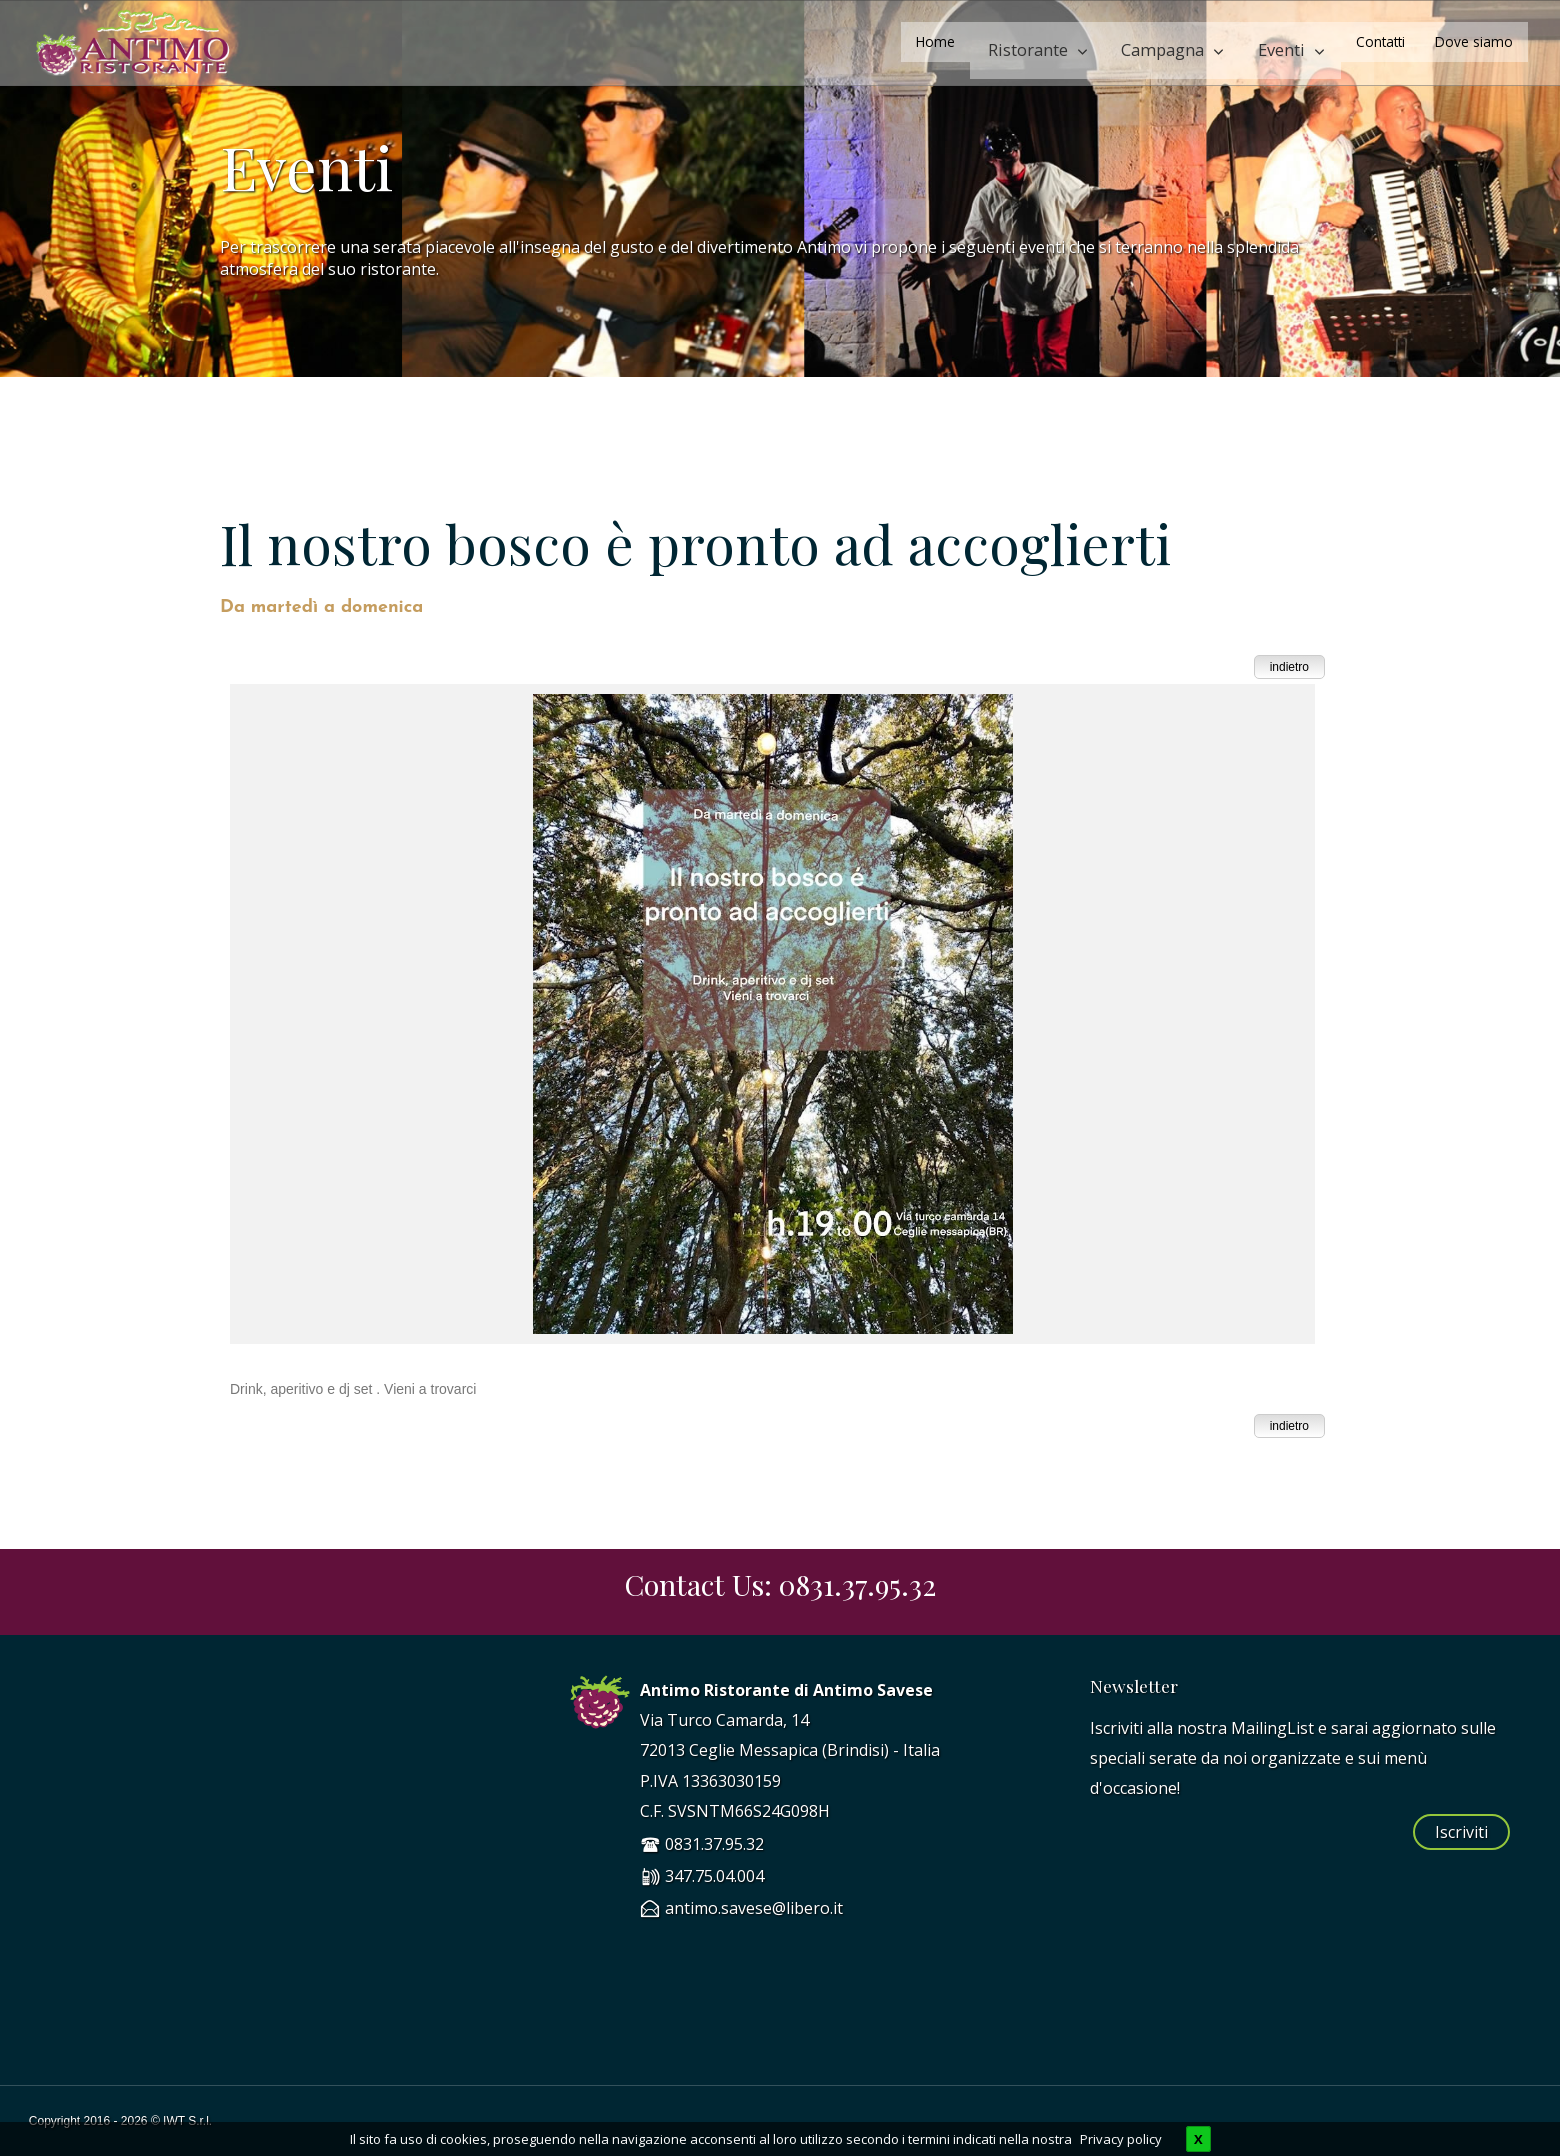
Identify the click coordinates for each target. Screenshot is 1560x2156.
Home (988, 41)
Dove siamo (1474, 41)
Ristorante (1070, 41)
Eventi (1288, 41)
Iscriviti (1461, 1832)
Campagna (1186, 41)
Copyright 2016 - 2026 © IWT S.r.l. (120, 2121)
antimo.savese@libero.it (754, 1908)
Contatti (1380, 41)
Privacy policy (1121, 2139)
